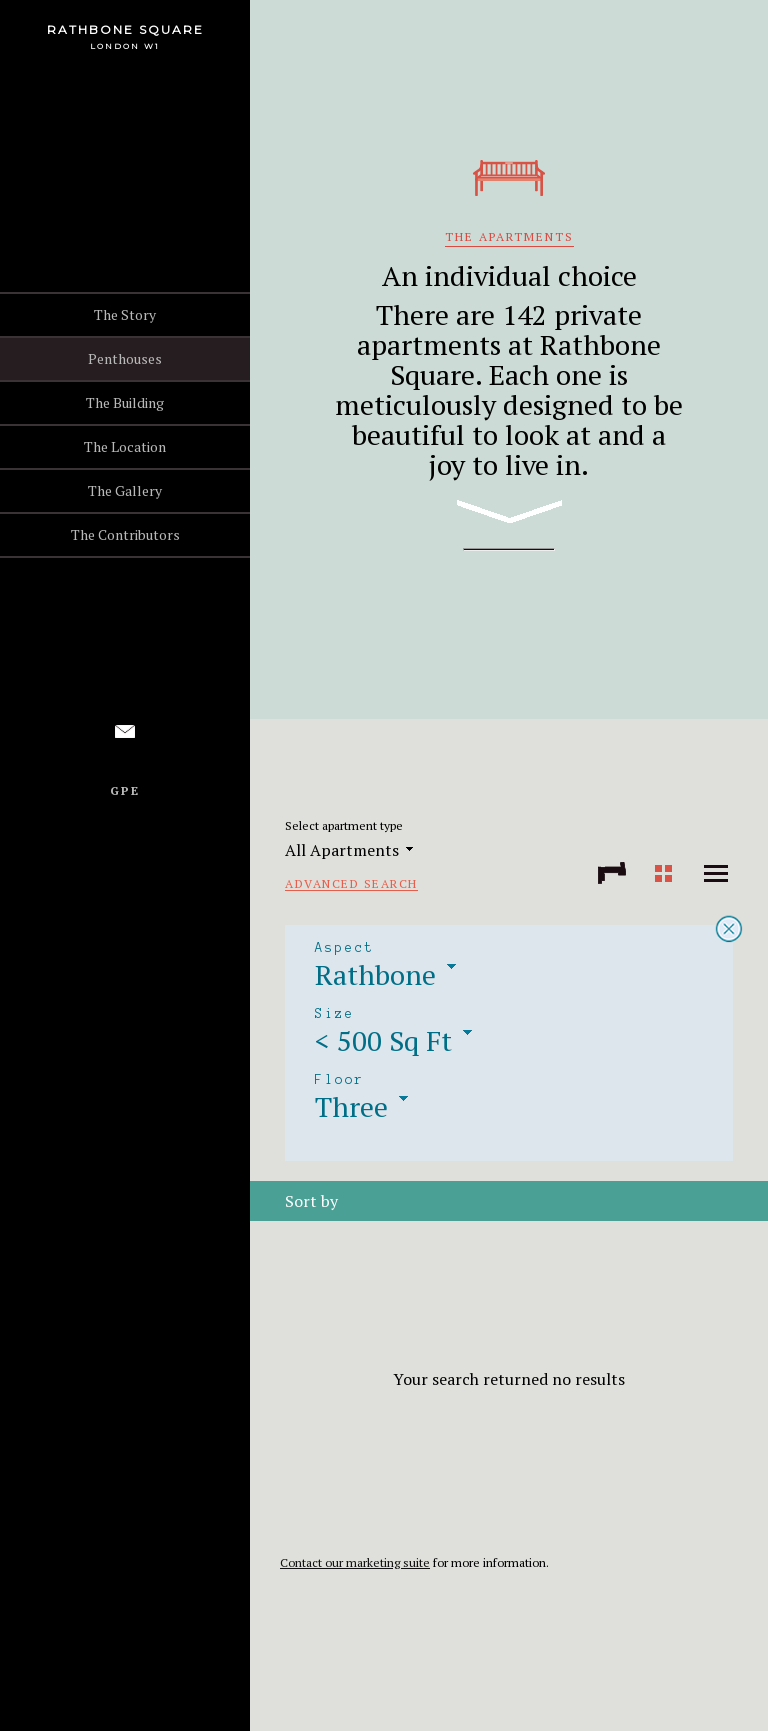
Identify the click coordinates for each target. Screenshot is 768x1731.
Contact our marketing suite (355, 1562)
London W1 (125, 46)
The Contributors (125, 534)
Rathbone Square (125, 29)
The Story (125, 314)
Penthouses (125, 358)
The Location (125, 446)
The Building (125, 402)
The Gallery (125, 490)
